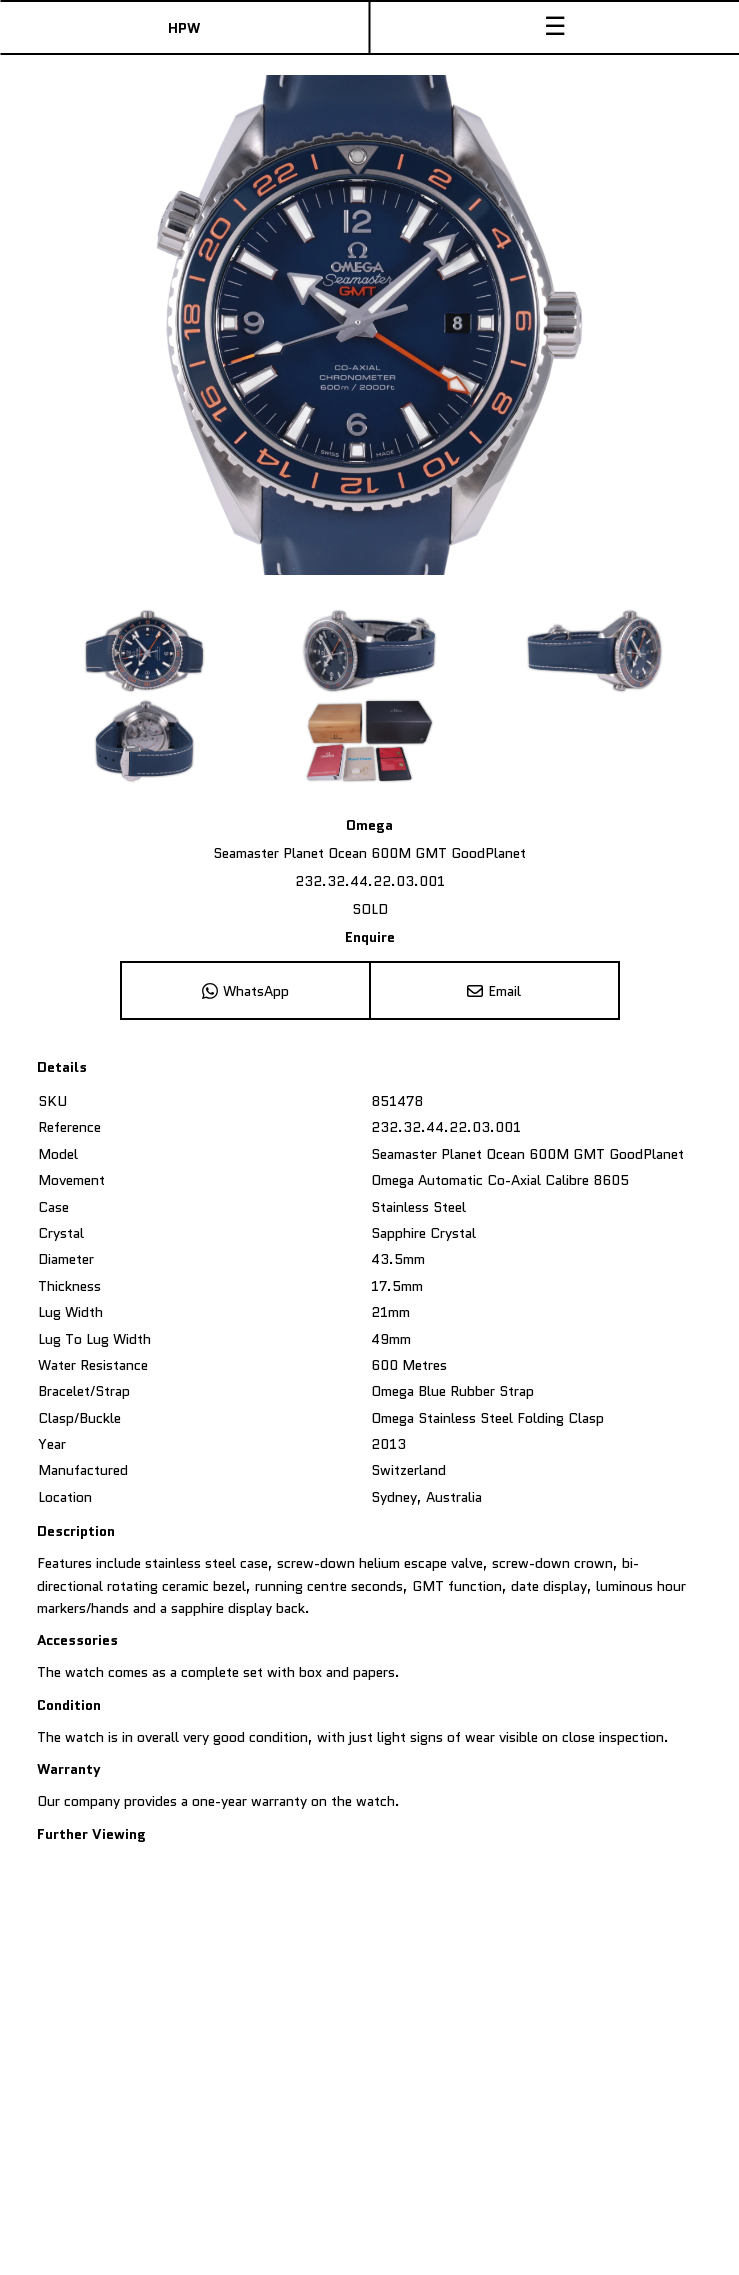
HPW (184, 28)
